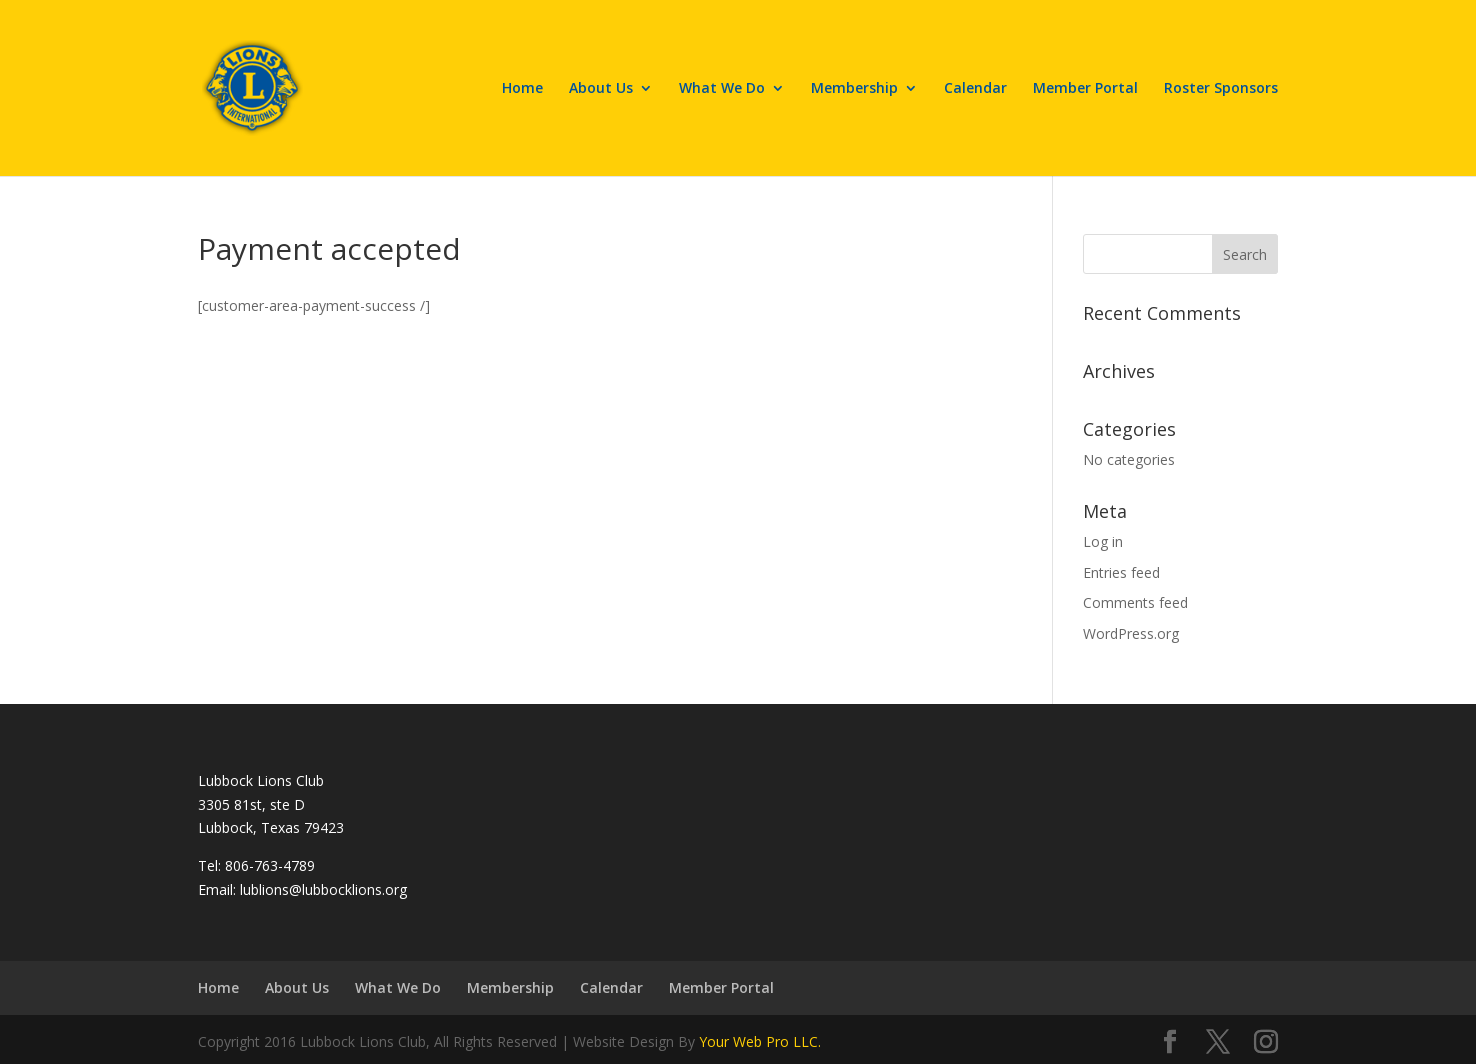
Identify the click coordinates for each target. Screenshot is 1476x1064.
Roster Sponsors (1221, 89)
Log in (1103, 541)
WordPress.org (1131, 633)
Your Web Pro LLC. (760, 1041)
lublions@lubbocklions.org (323, 889)
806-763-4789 (270, 865)
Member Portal (1085, 89)
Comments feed (1135, 602)
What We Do (722, 89)
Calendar (975, 89)
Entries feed (1121, 572)
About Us (601, 89)
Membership (854, 89)
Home (522, 89)
